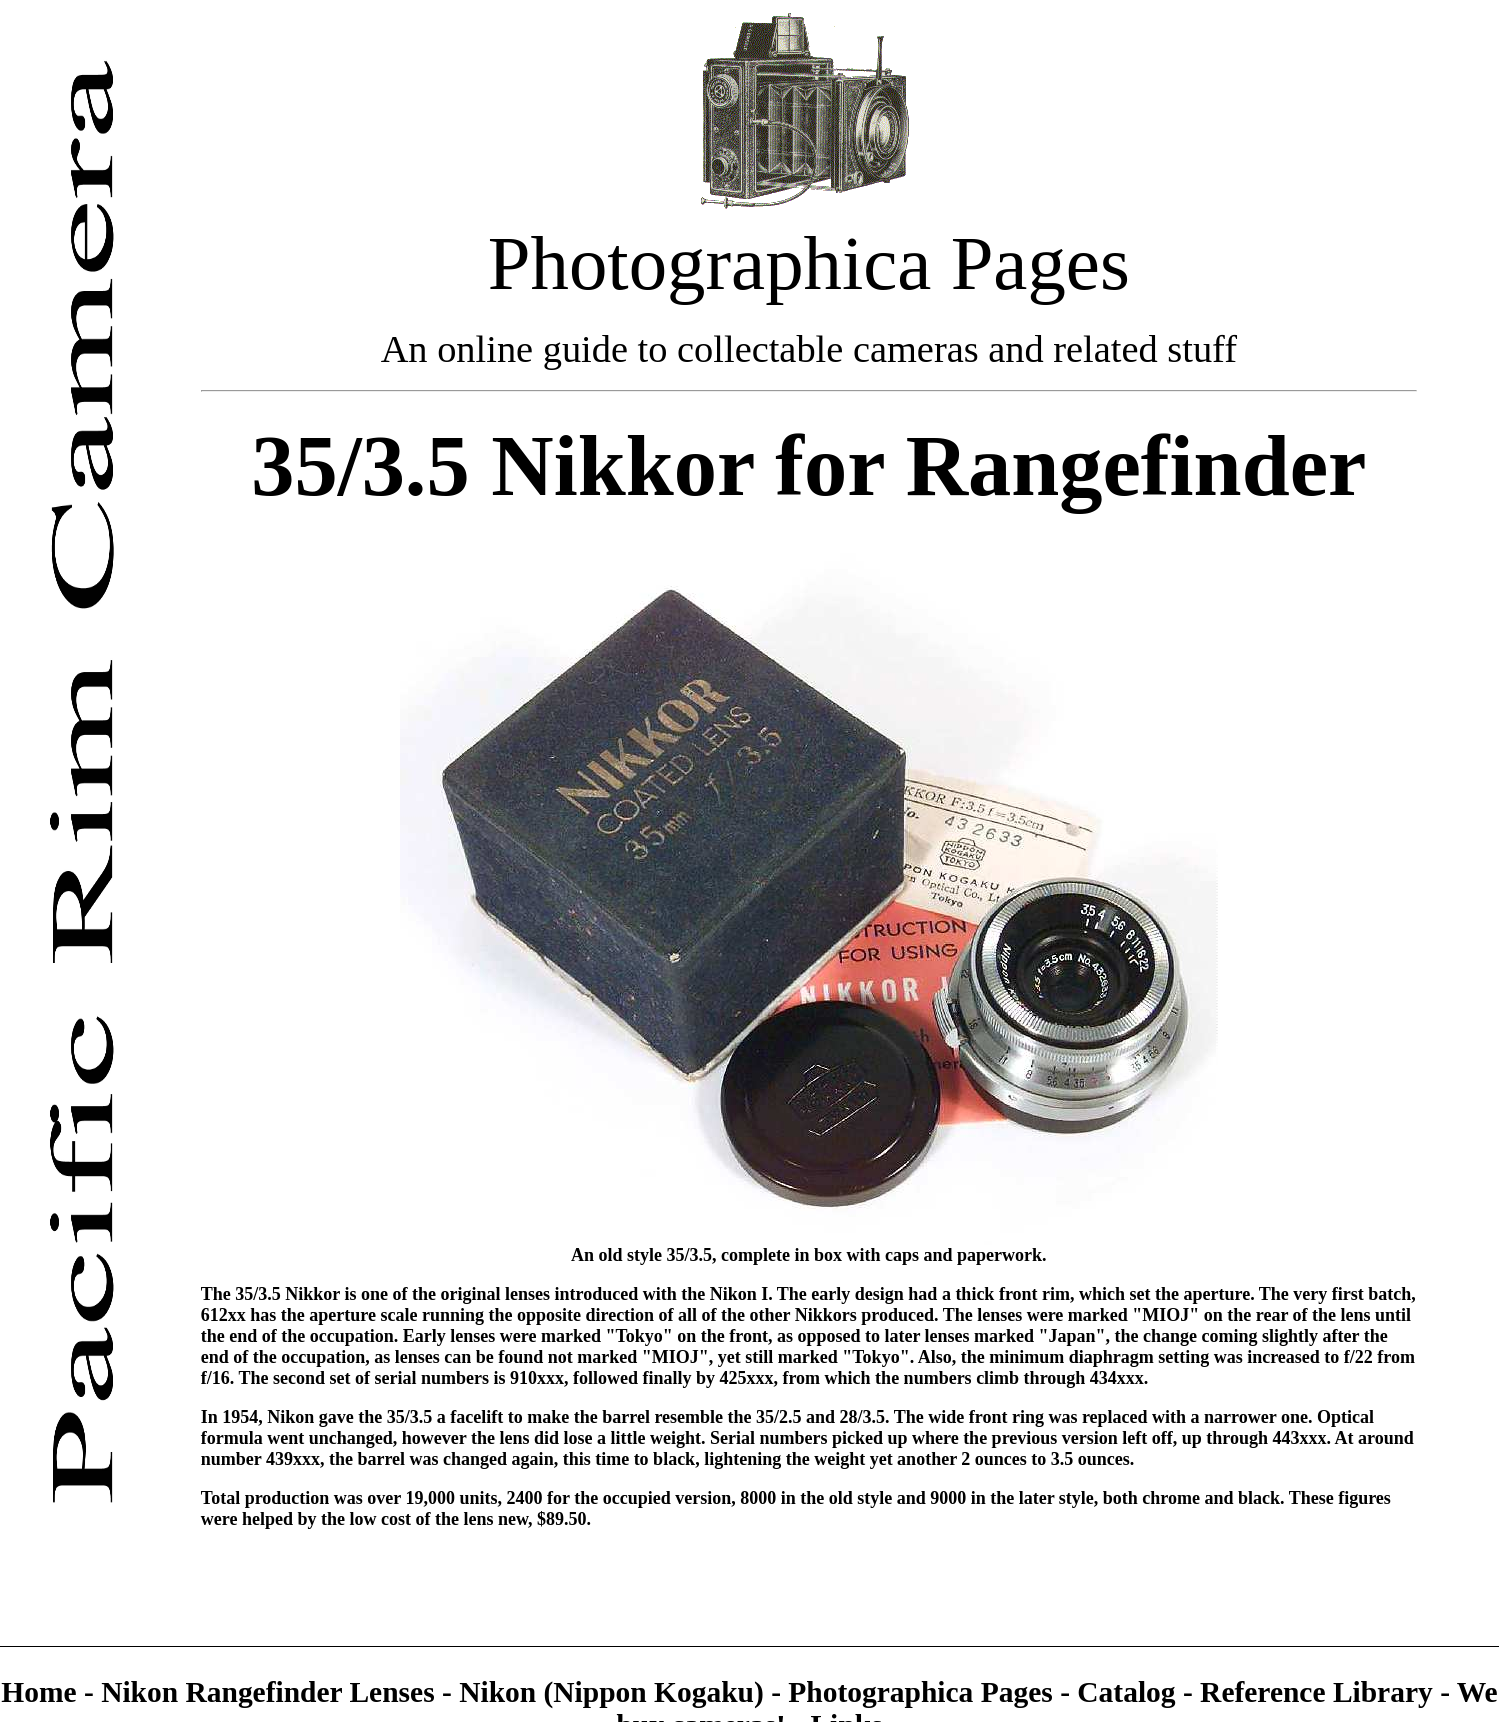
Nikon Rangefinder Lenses (267, 1692)
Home (42, 1692)
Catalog (1130, 1692)
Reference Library (1320, 1692)
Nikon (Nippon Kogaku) (611, 1692)
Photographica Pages (924, 1692)
